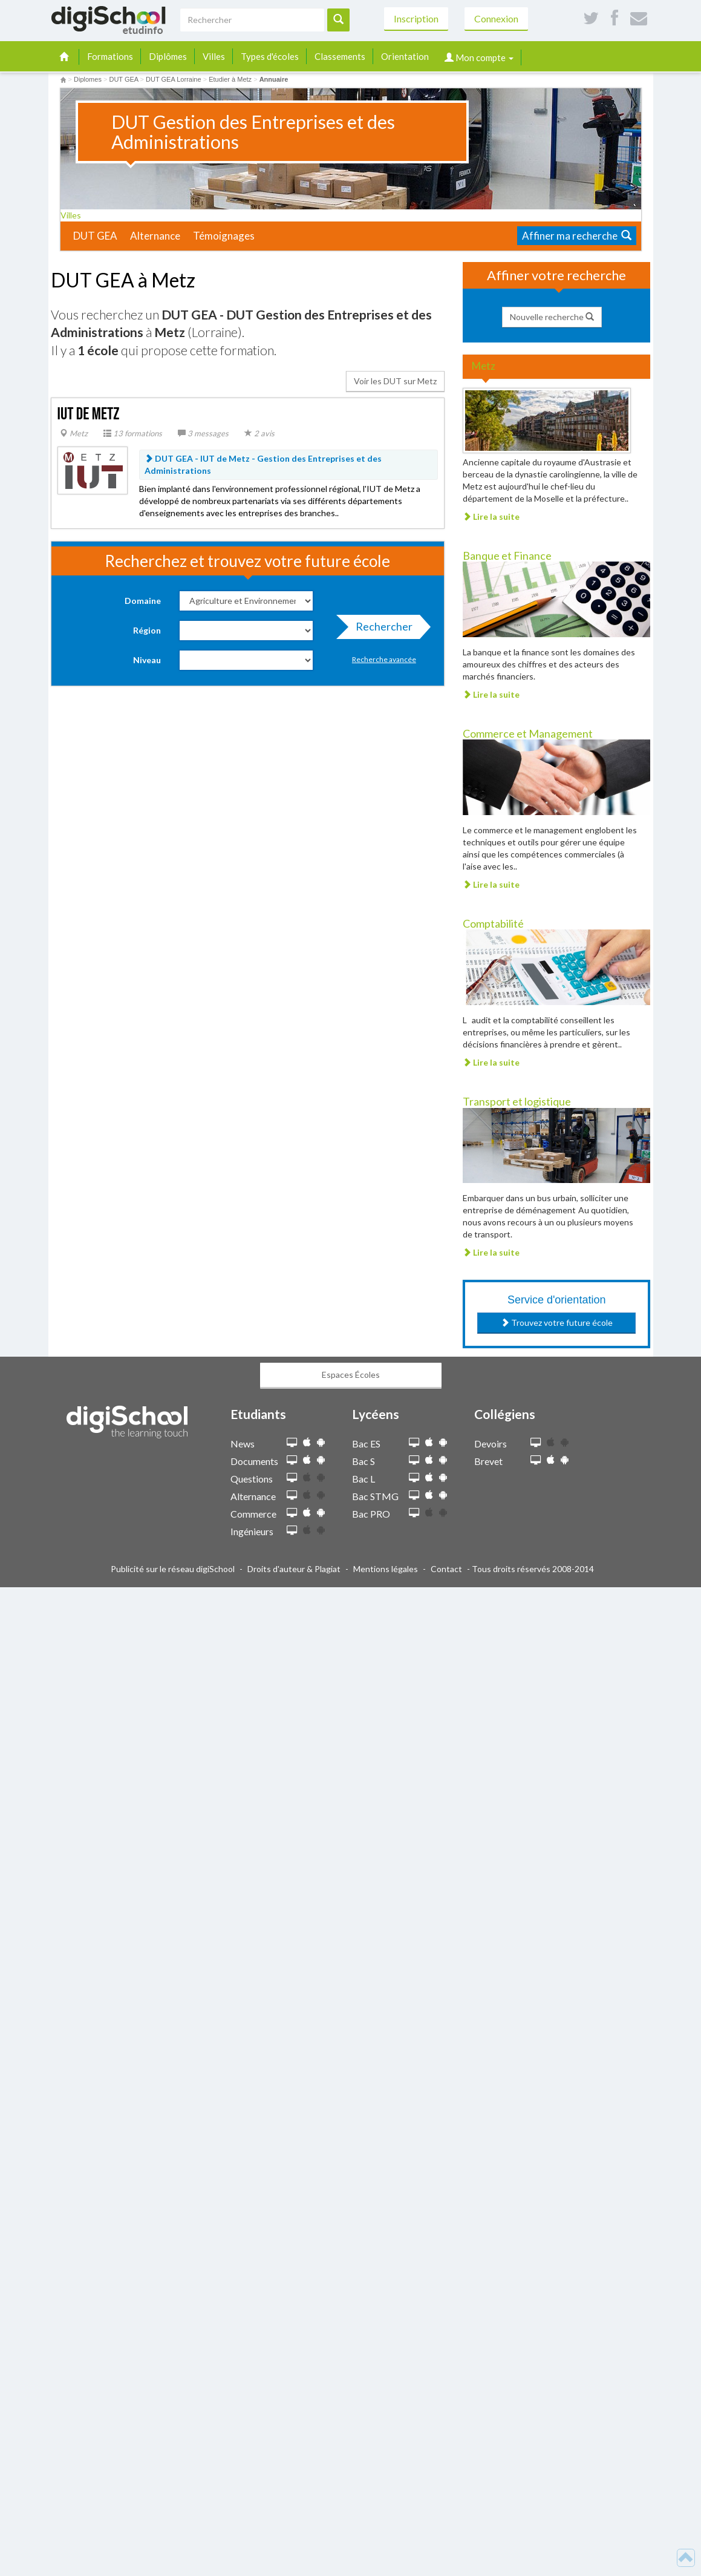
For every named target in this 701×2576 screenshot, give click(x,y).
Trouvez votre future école (557, 1322)
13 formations (132, 433)
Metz (74, 433)
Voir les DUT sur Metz (395, 381)
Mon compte (479, 57)
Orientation (405, 56)
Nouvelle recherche (552, 317)
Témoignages (224, 235)
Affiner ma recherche (576, 235)
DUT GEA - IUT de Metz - (263, 464)
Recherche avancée (384, 659)
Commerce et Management (528, 733)
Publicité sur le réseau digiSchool (173, 1569)
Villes (214, 56)
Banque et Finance (507, 555)
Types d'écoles (270, 56)
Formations (110, 56)
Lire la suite (491, 516)
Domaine (143, 600)
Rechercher (380, 629)
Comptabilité (493, 923)
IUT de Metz (88, 414)
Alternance (155, 235)
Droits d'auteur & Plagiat (294, 1569)
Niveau (147, 660)
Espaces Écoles (351, 1374)
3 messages (203, 433)
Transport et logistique (517, 1101)
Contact (446, 1569)
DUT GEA (95, 235)
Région (147, 630)
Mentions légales (385, 1569)
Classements (340, 56)
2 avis (259, 433)
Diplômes (168, 56)
